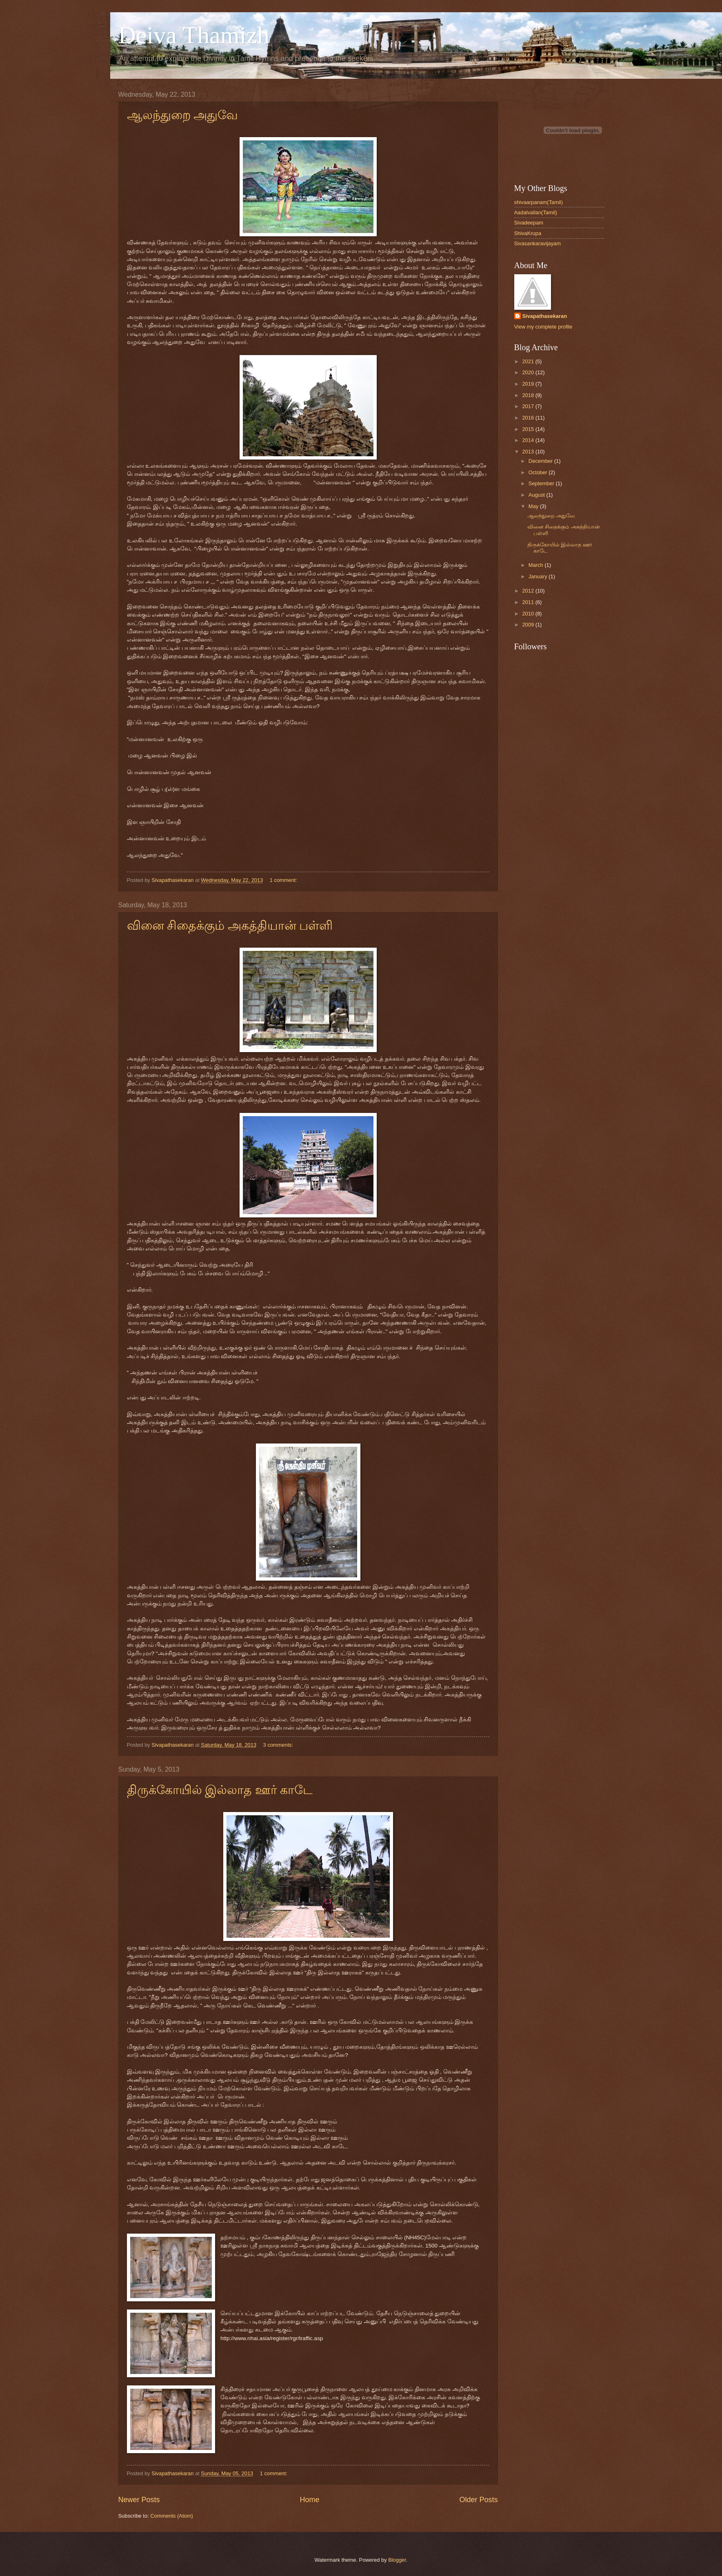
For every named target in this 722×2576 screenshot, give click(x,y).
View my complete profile (543, 327)
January (539, 576)
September (542, 483)
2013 (528, 452)
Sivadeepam (529, 223)
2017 (528, 406)
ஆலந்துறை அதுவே (182, 115)
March (536, 565)
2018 (528, 395)
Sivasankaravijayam (537, 243)
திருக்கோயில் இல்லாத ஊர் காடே (220, 1790)
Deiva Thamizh (193, 35)
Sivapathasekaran (544, 316)
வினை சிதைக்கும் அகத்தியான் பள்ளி (230, 925)
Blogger (397, 2560)
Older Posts (478, 2500)
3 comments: (279, 1745)
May (534, 506)
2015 (528, 429)
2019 (528, 384)
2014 (528, 440)
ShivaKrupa (528, 233)
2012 (528, 591)
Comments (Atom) (171, 2516)
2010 (528, 614)
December (541, 461)
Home (309, 2500)
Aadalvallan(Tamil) (535, 212)
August (537, 495)
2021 (528, 361)
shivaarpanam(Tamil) (538, 202)
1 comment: (284, 880)
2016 (528, 418)
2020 (528, 372)
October (539, 472)
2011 (528, 602)
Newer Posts (139, 2500)
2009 (528, 625)
